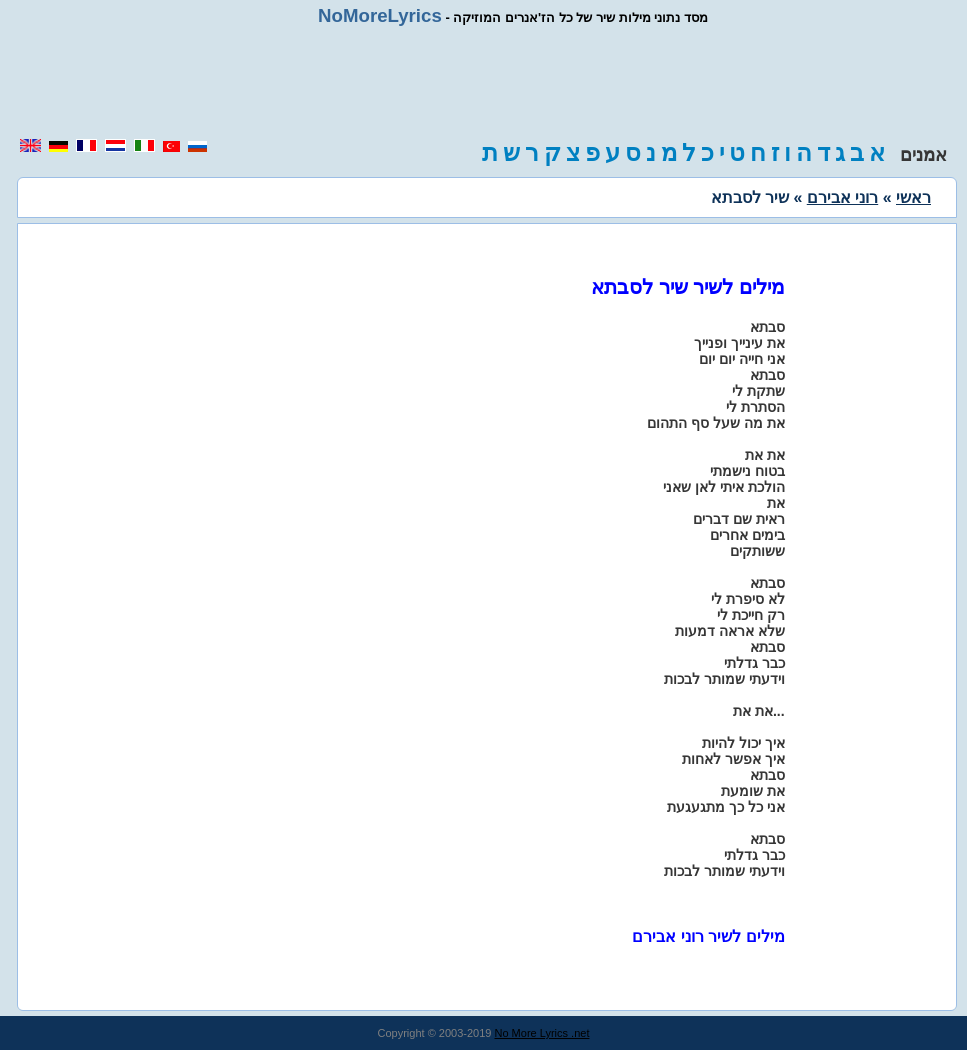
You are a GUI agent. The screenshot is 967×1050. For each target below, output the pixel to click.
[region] (484, 82)
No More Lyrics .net (542, 1033)
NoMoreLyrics (380, 15)
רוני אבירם (842, 197)
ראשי (913, 197)
